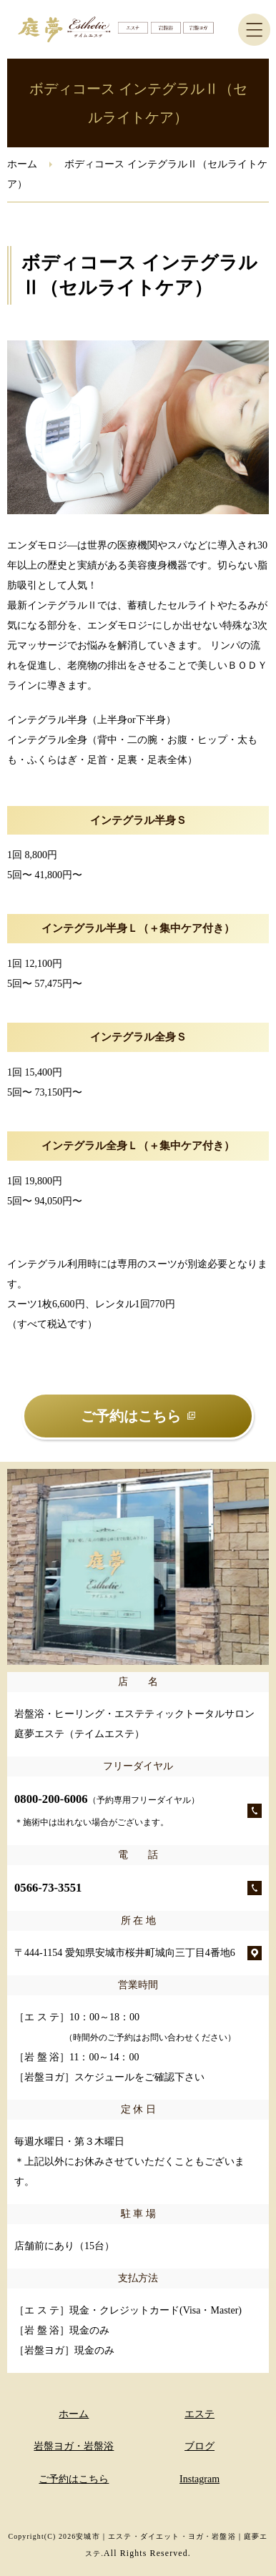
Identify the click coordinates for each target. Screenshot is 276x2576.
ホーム (22, 164)
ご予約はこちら (74, 2479)
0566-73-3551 (48, 1887)
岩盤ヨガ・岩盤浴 (74, 2446)
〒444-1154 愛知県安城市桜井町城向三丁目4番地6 (124, 1952)
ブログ (199, 2446)
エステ (199, 2414)
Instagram (199, 2479)
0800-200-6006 (106, 1809)
